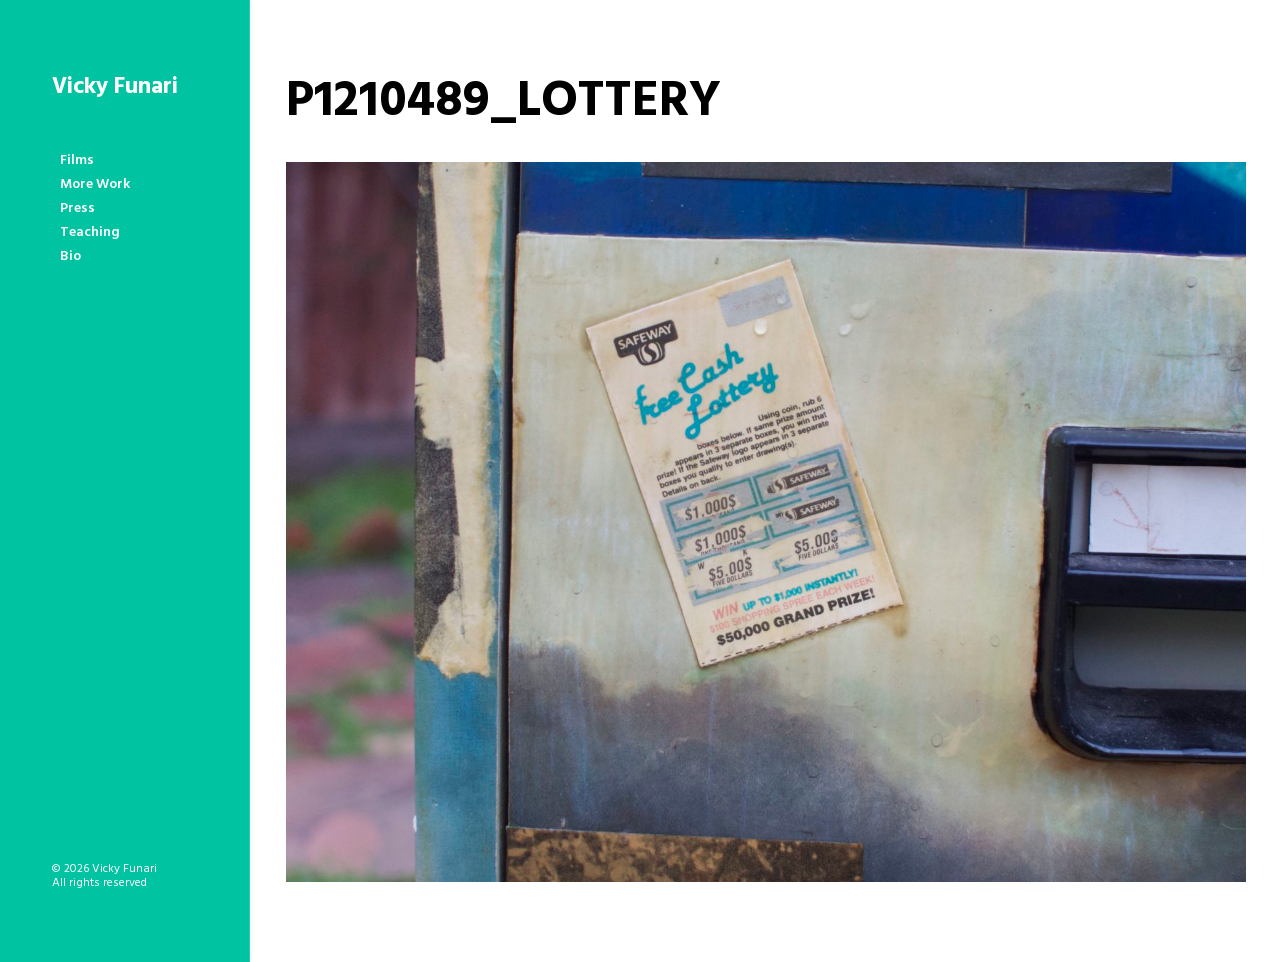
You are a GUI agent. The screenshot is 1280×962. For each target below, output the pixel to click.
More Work (95, 184)
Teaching (90, 232)
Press (77, 208)
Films (77, 160)
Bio (70, 256)
